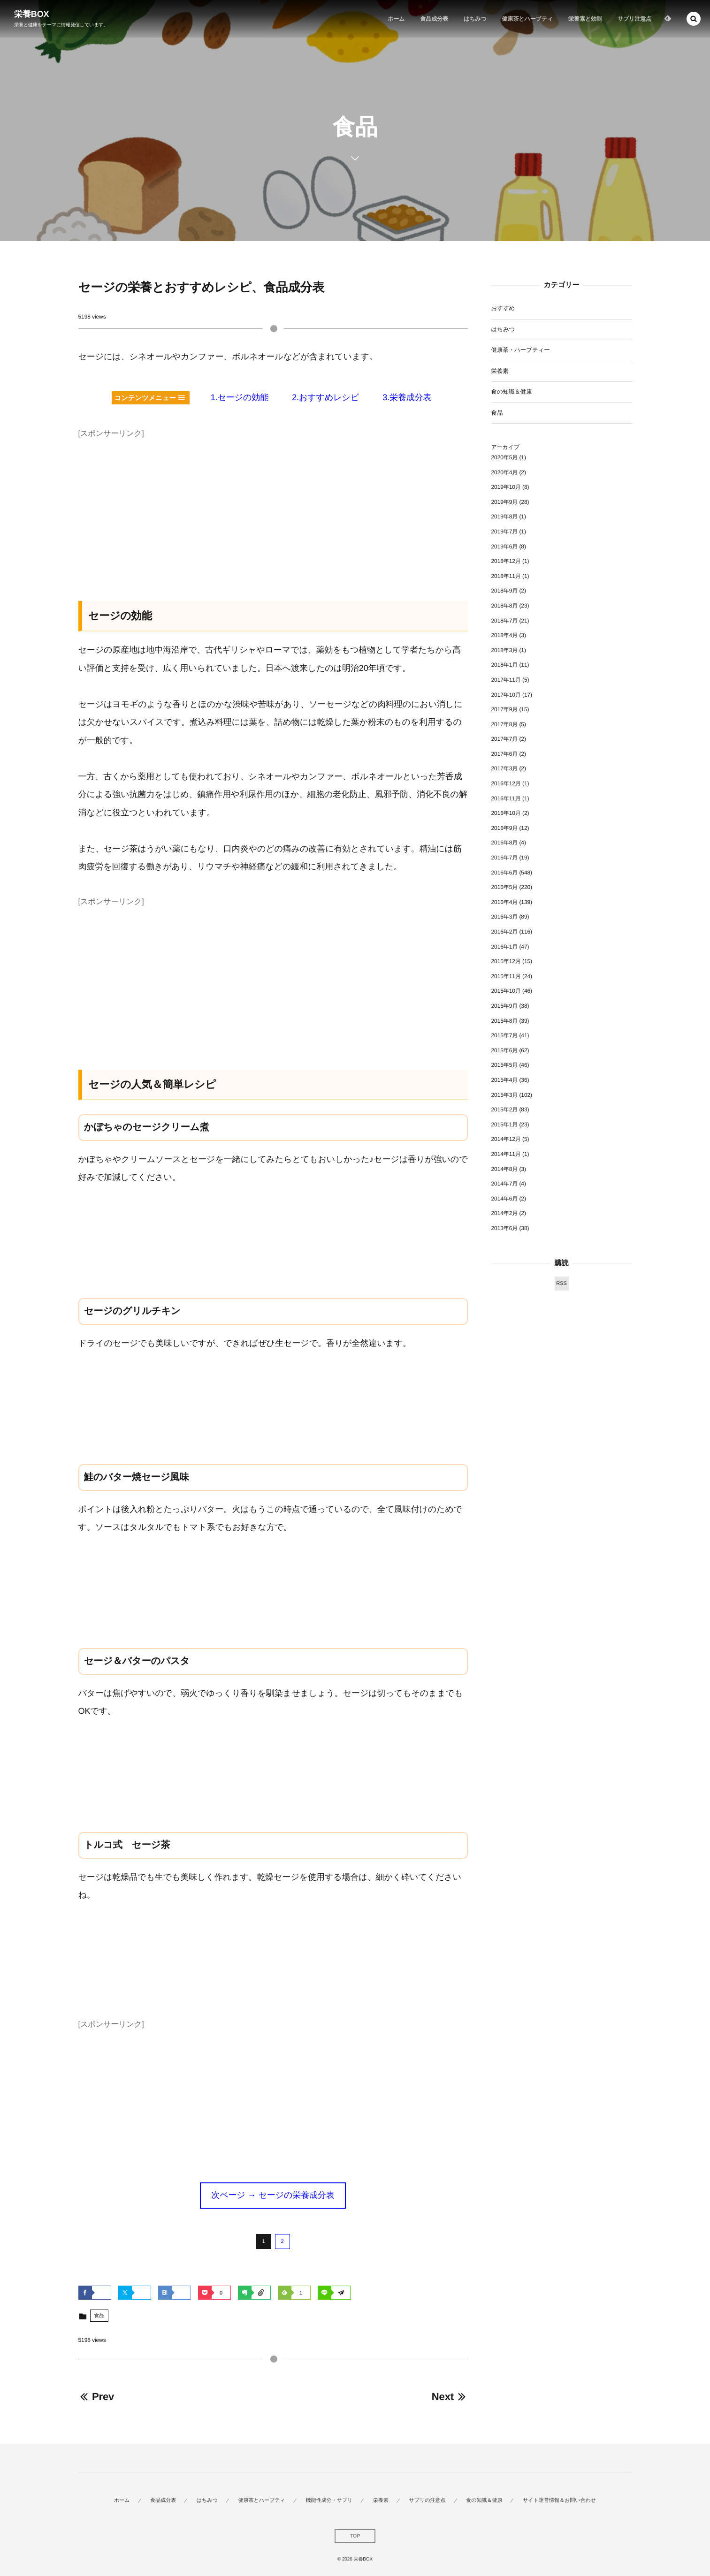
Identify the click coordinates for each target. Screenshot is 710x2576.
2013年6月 (504, 1228)
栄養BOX (31, 14)
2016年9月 (504, 828)
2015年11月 (506, 976)
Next (450, 2396)
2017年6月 (504, 754)
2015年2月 (504, 1109)
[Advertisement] (273, 507)
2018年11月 (506, 576)
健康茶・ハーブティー (520, 350)
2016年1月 (504, 946)
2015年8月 (504, 1021)
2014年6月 (504, 1198)
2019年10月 (506, 487)
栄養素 (500, 371)
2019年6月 (504, 546)
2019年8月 (504, 516)
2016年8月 (504, 842)
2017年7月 (504, 739)
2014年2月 (504, 1213)
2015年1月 (504, 1124)
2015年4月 (504, 1080)
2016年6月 (504, 872)
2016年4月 (504, 902)
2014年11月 (506, 1154)
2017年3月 (504, 768)
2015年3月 (504, 1095)
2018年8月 (504, 605)
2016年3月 (504, 916)
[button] (694, 19)
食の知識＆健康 (511, 391)
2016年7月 (504, 857)
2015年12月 (506, 961)
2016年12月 (506, 783)
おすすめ (503, 308)
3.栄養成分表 (406, 397)
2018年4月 (504, 635)
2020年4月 (504, 472)
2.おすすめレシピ (325, 397)
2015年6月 (504, 1050)
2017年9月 (504, 709)
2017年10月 (506, 694)
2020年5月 (504, 457)
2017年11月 (506, 679)
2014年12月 (506, 1139)
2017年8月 (504, 724)
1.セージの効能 (239, 397)
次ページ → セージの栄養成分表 (273, 2195)
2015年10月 (506, 991)
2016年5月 (504, 887)
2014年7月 (504, 1183)
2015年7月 (504, 1035)
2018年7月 (504, 620)
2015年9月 (504, 1006)
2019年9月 (504, 502)
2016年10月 (506, 813)
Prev (96, 2396)
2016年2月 (504, 931)
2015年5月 (504, 1065)
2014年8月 (504, 1169)
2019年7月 (504, 531)
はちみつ (503, 329)
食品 (99, 2315)
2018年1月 (504, 664)
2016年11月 (506, 798)
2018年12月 (506, 561)
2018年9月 (504, 590)
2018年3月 (504, 650)
